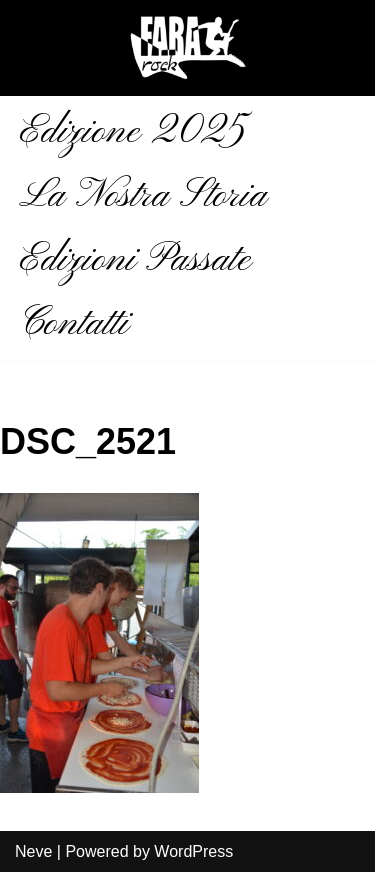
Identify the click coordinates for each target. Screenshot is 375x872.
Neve (33, 851)
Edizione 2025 (132, 132)
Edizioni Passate (135, 260)
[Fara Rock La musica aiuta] (188, 48)
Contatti (74, 324)
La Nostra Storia (143, 196)
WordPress (193, 851)
